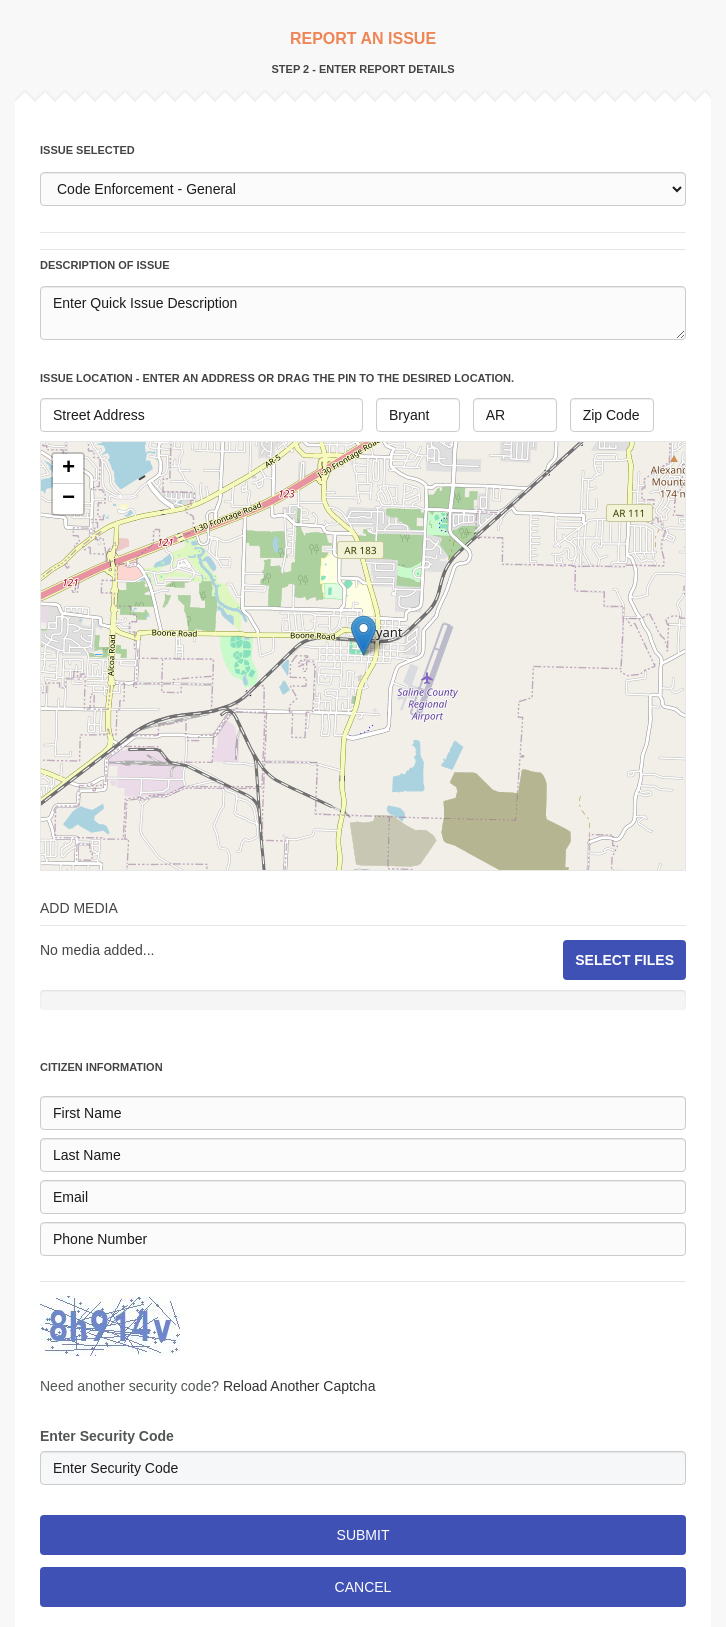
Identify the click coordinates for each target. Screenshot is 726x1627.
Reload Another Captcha (299, 1386)
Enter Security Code (107, 1436)
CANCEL (363, 1587)
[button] (68, 469)
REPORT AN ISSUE (363, 38)
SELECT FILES (624, 960)
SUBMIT (363, 1535)
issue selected (87, 150)
